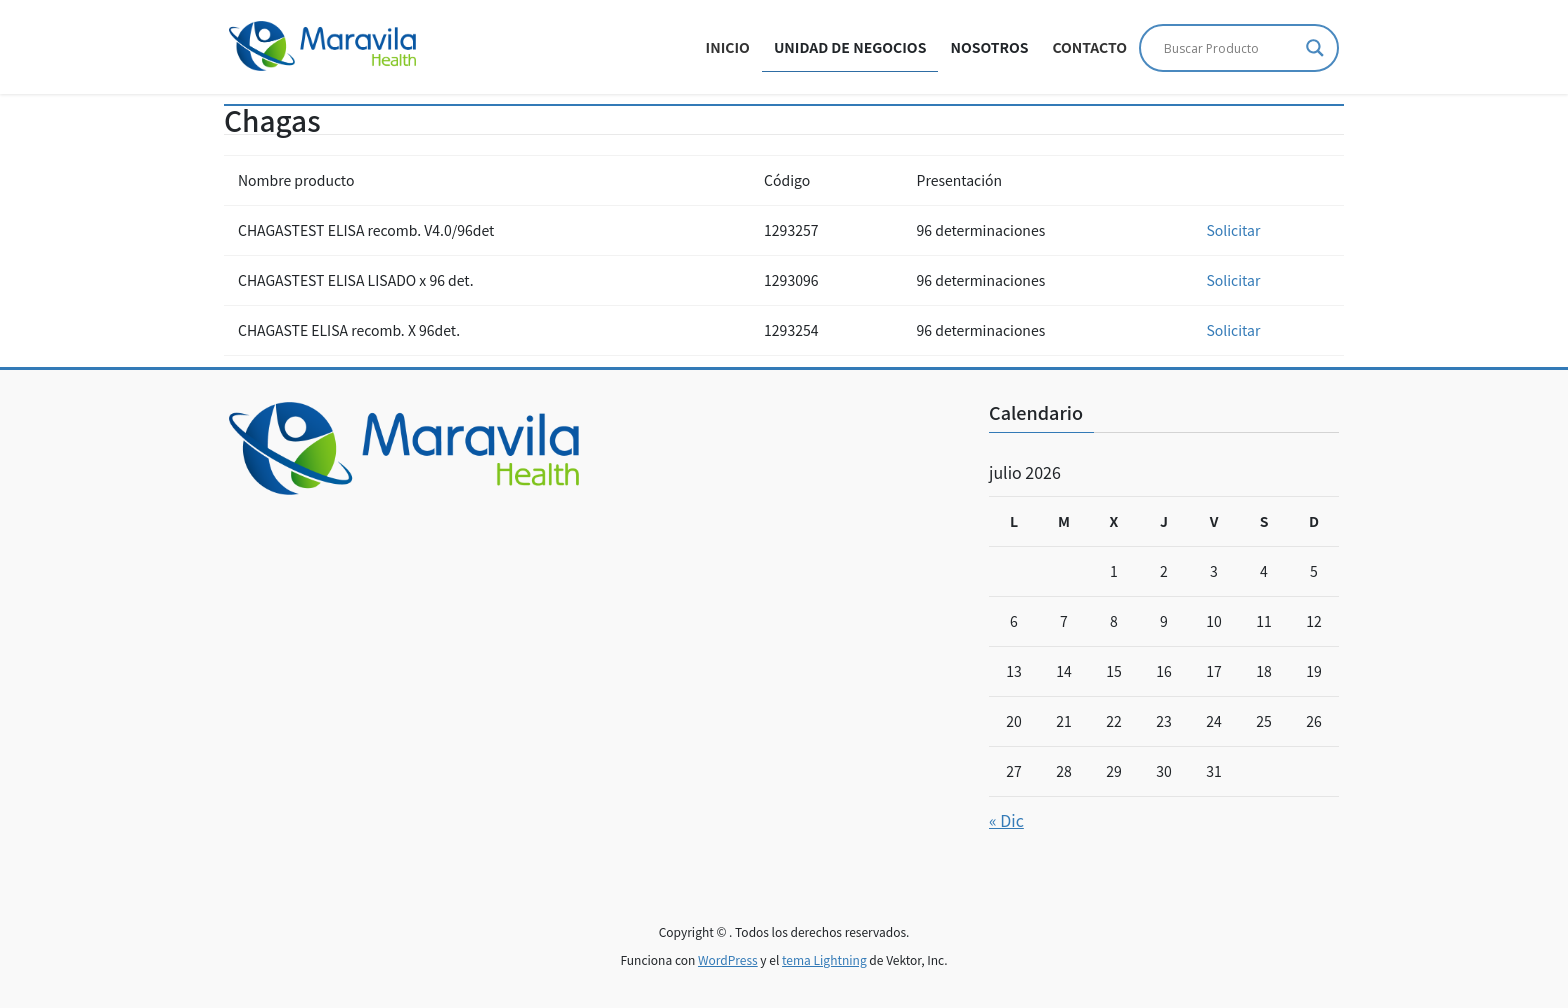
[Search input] (1230, 48)
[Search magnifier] (1315, 48)
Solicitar (1233, 230)
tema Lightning (824, 959)
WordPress (728, 959)
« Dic (1006, 820)
